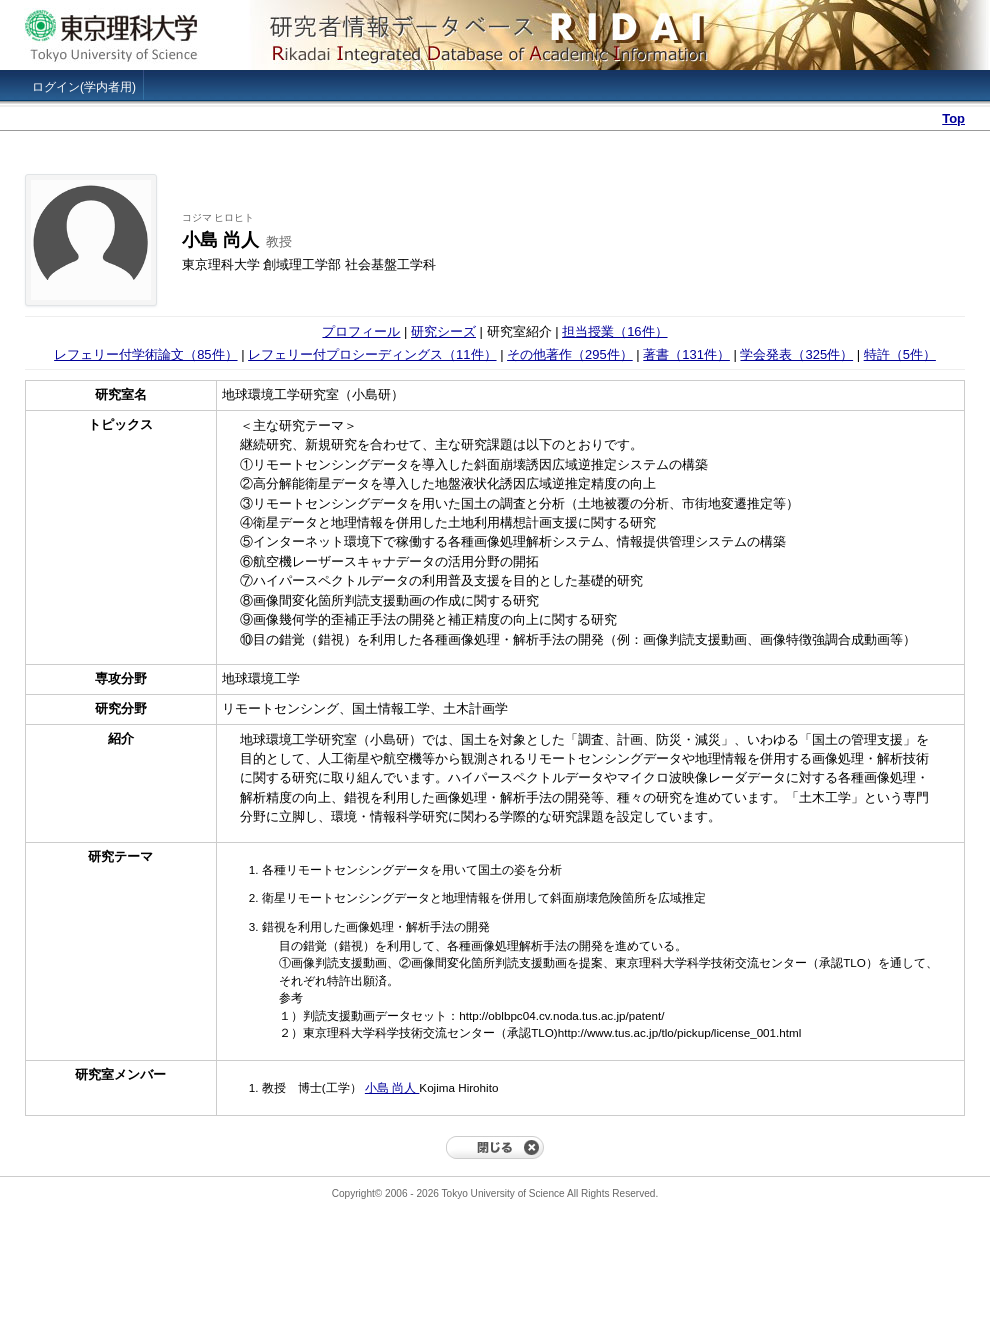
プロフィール (361, 331)
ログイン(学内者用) (84, 87)
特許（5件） (900, 354)
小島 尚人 (392, 1087)
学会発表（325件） (796, 354)
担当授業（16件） (614, 331)
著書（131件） (686, 354)
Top (953, 118)
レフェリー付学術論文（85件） (145, 354)
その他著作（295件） (570, 354)
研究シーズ (443, 331)
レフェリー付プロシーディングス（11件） (372, 354)
